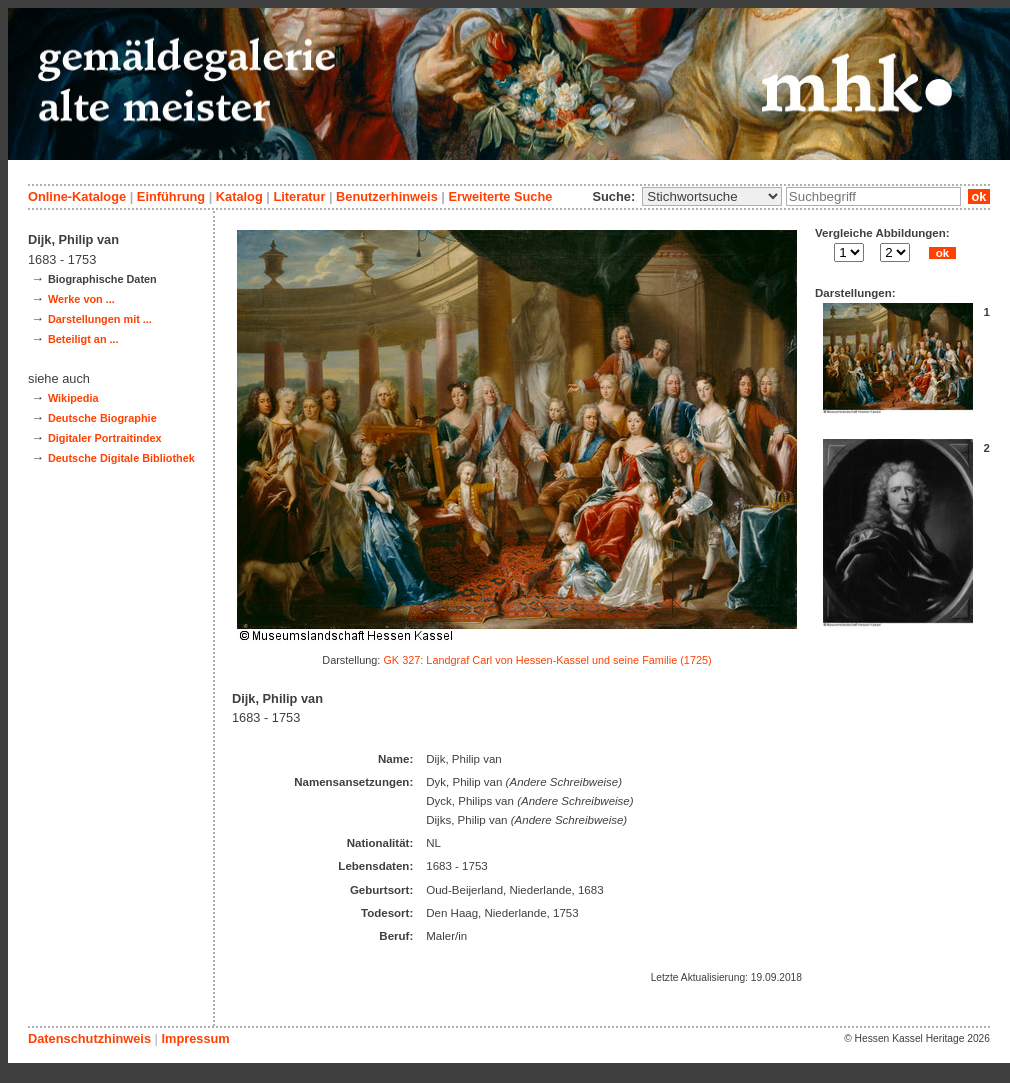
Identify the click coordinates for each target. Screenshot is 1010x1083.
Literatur (299, 196)
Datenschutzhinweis (89, 1038)
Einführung (171, 196)
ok (979, 196)
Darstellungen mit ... (100, 319)
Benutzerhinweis (387, 196)
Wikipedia (73, 398)
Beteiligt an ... (83, 339)
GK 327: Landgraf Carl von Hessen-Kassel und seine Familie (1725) (547, 660)
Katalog (239, 196)
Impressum (195, 1038)
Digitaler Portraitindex (105, 438)
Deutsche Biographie (102, 418)
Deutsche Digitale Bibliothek (121, 458)
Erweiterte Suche (500, 196)
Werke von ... (81, 299)
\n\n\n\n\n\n (712, 196)
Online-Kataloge (77, 196)
